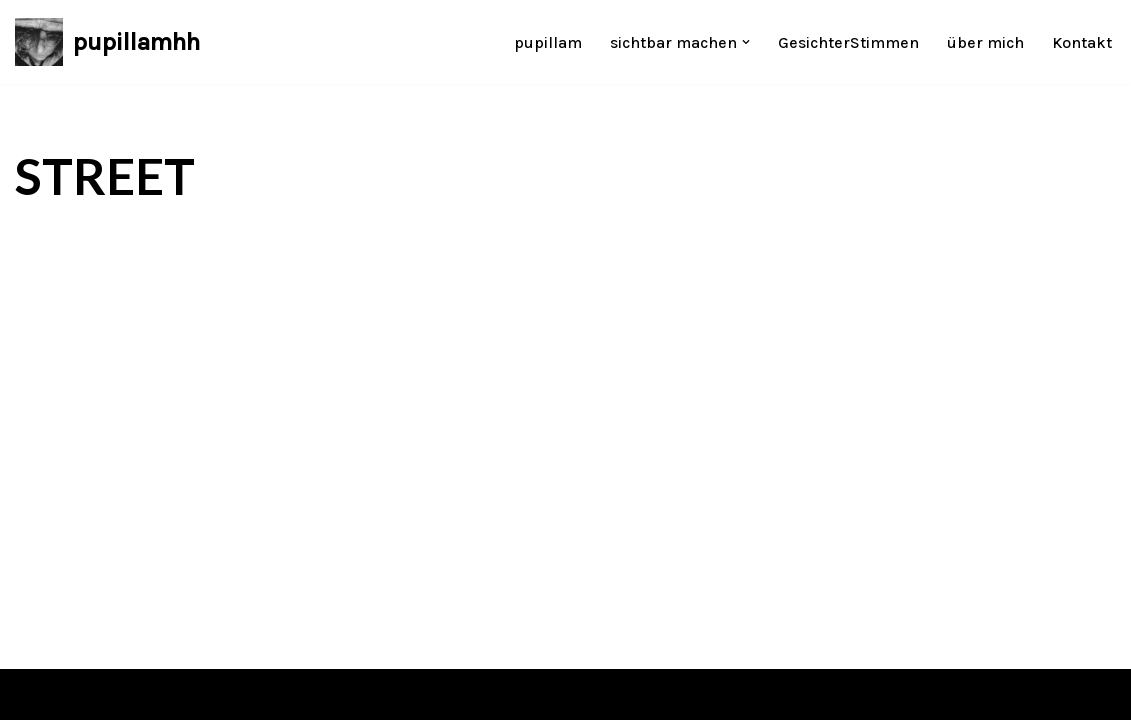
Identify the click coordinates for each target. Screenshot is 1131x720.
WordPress (215, 694)
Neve (33, 694)
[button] (746, 42)
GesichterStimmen (848, 42)
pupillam (548, 42)
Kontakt (1082, 42)
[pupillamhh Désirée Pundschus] (107, 42)
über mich (985, 42)
